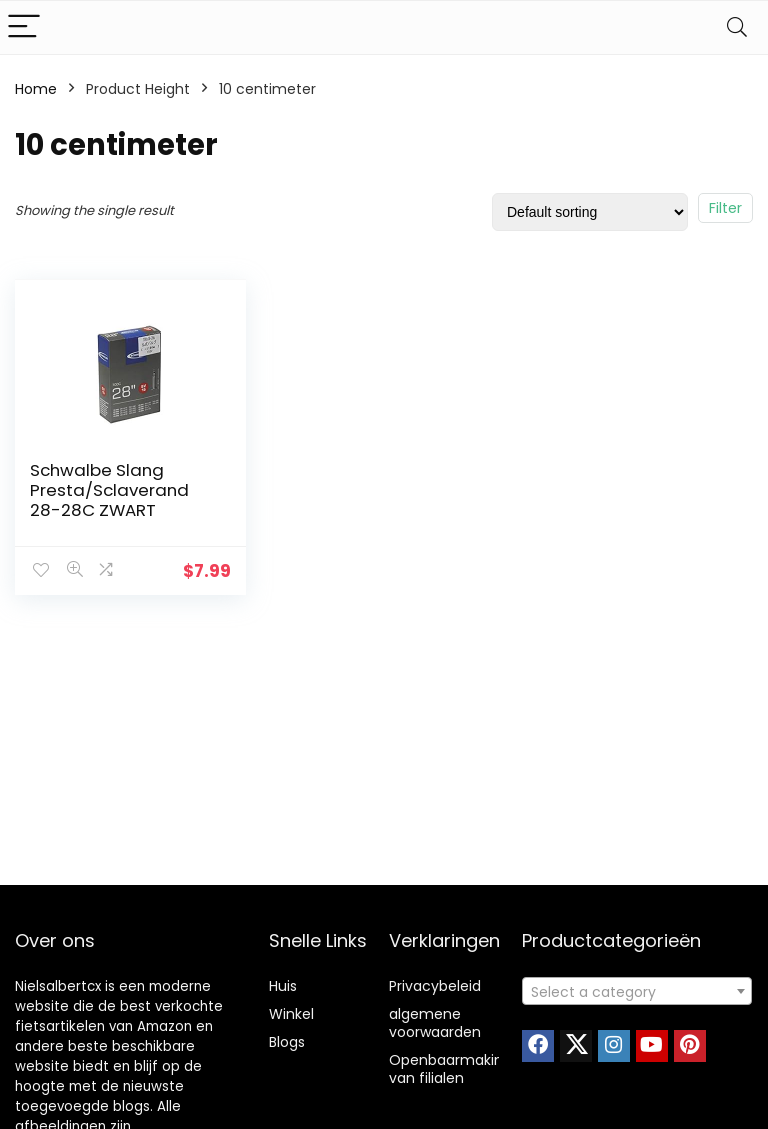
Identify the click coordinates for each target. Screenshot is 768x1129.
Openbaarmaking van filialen (450, 1069)
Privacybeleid (435, 986)
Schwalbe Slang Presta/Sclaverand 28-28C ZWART (109, 490)
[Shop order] (590, 212)
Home (36, 89)
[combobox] (637, 991)
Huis (283, 986)
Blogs (287, 1042)
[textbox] (637, 992)
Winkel (291, 1014)
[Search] (737, 27)
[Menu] (24, 27)
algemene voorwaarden (435, 1023)
